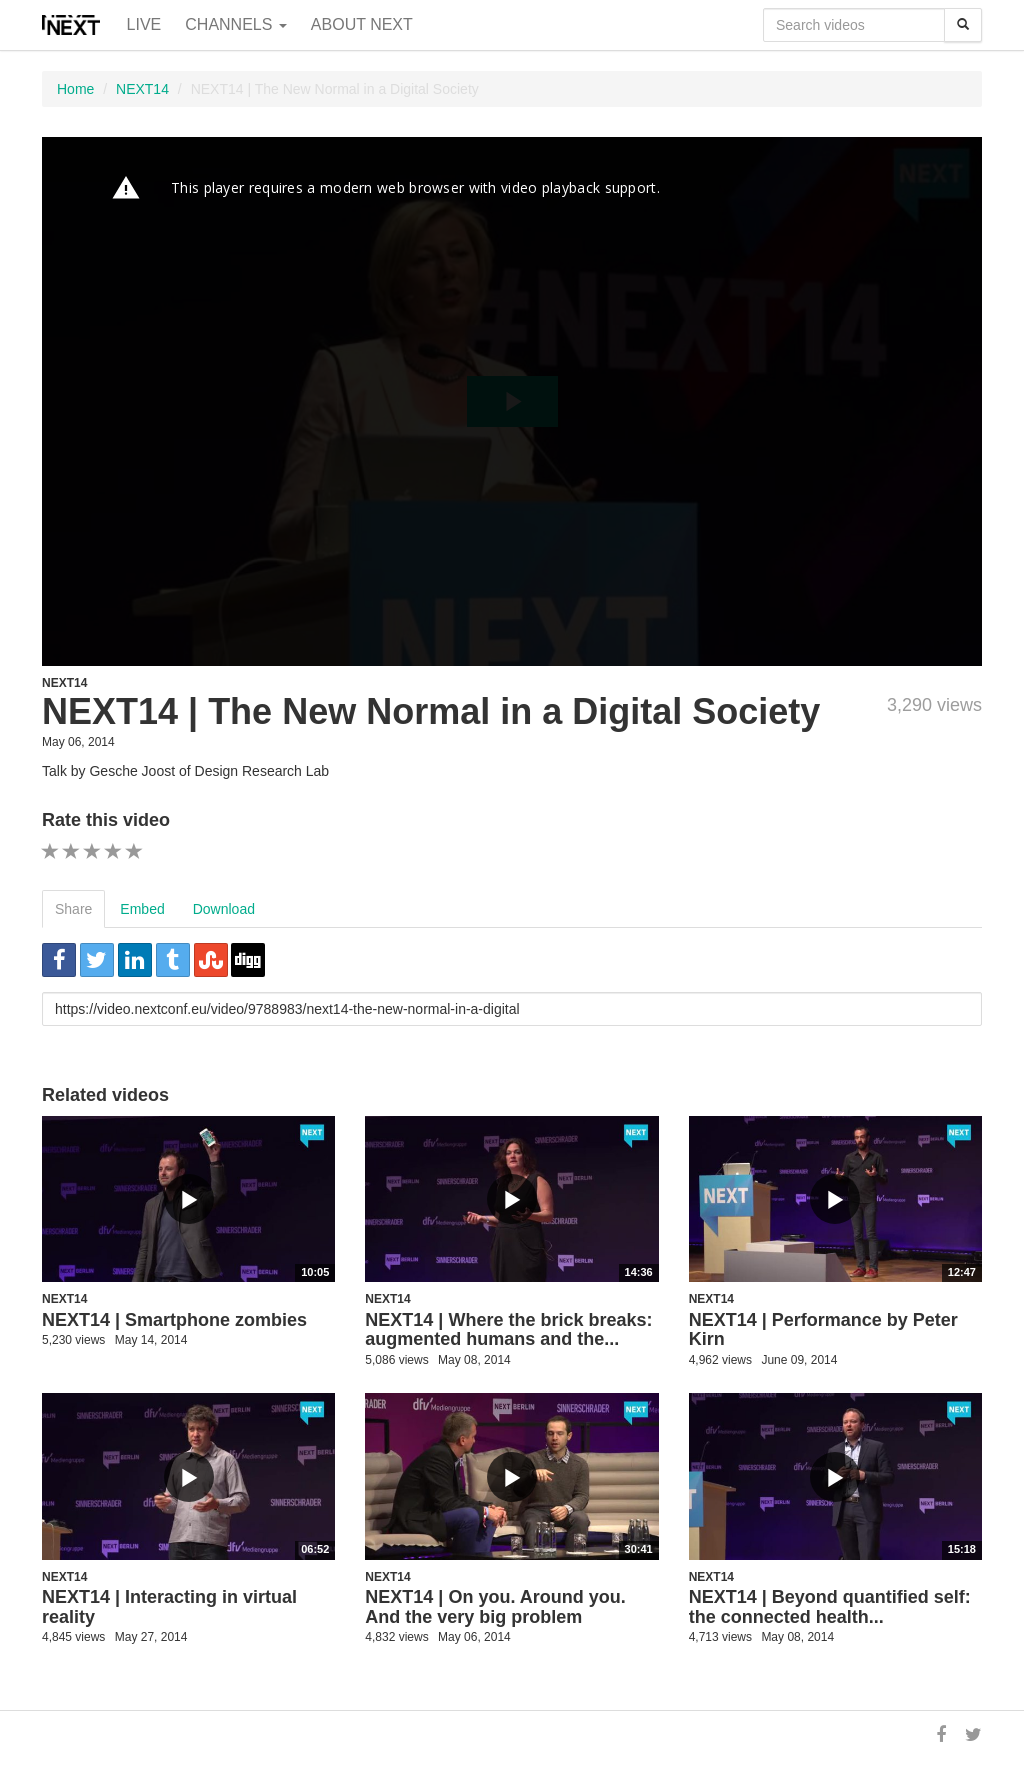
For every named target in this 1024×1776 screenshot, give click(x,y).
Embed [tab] (142, 909)
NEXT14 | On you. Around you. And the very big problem (495, 1607)
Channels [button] (236, 24)
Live (144, 24)
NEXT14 (142, 89)
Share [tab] (73, 909)
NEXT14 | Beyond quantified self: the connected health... (830, 1607)
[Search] (963, 25)
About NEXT (362, 24)
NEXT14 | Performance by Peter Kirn (823, 1330)
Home (75, 89)
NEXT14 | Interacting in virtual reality (169, 1607)
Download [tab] (224, 909)
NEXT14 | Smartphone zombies (174, 1320)
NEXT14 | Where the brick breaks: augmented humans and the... (508, 1330)
